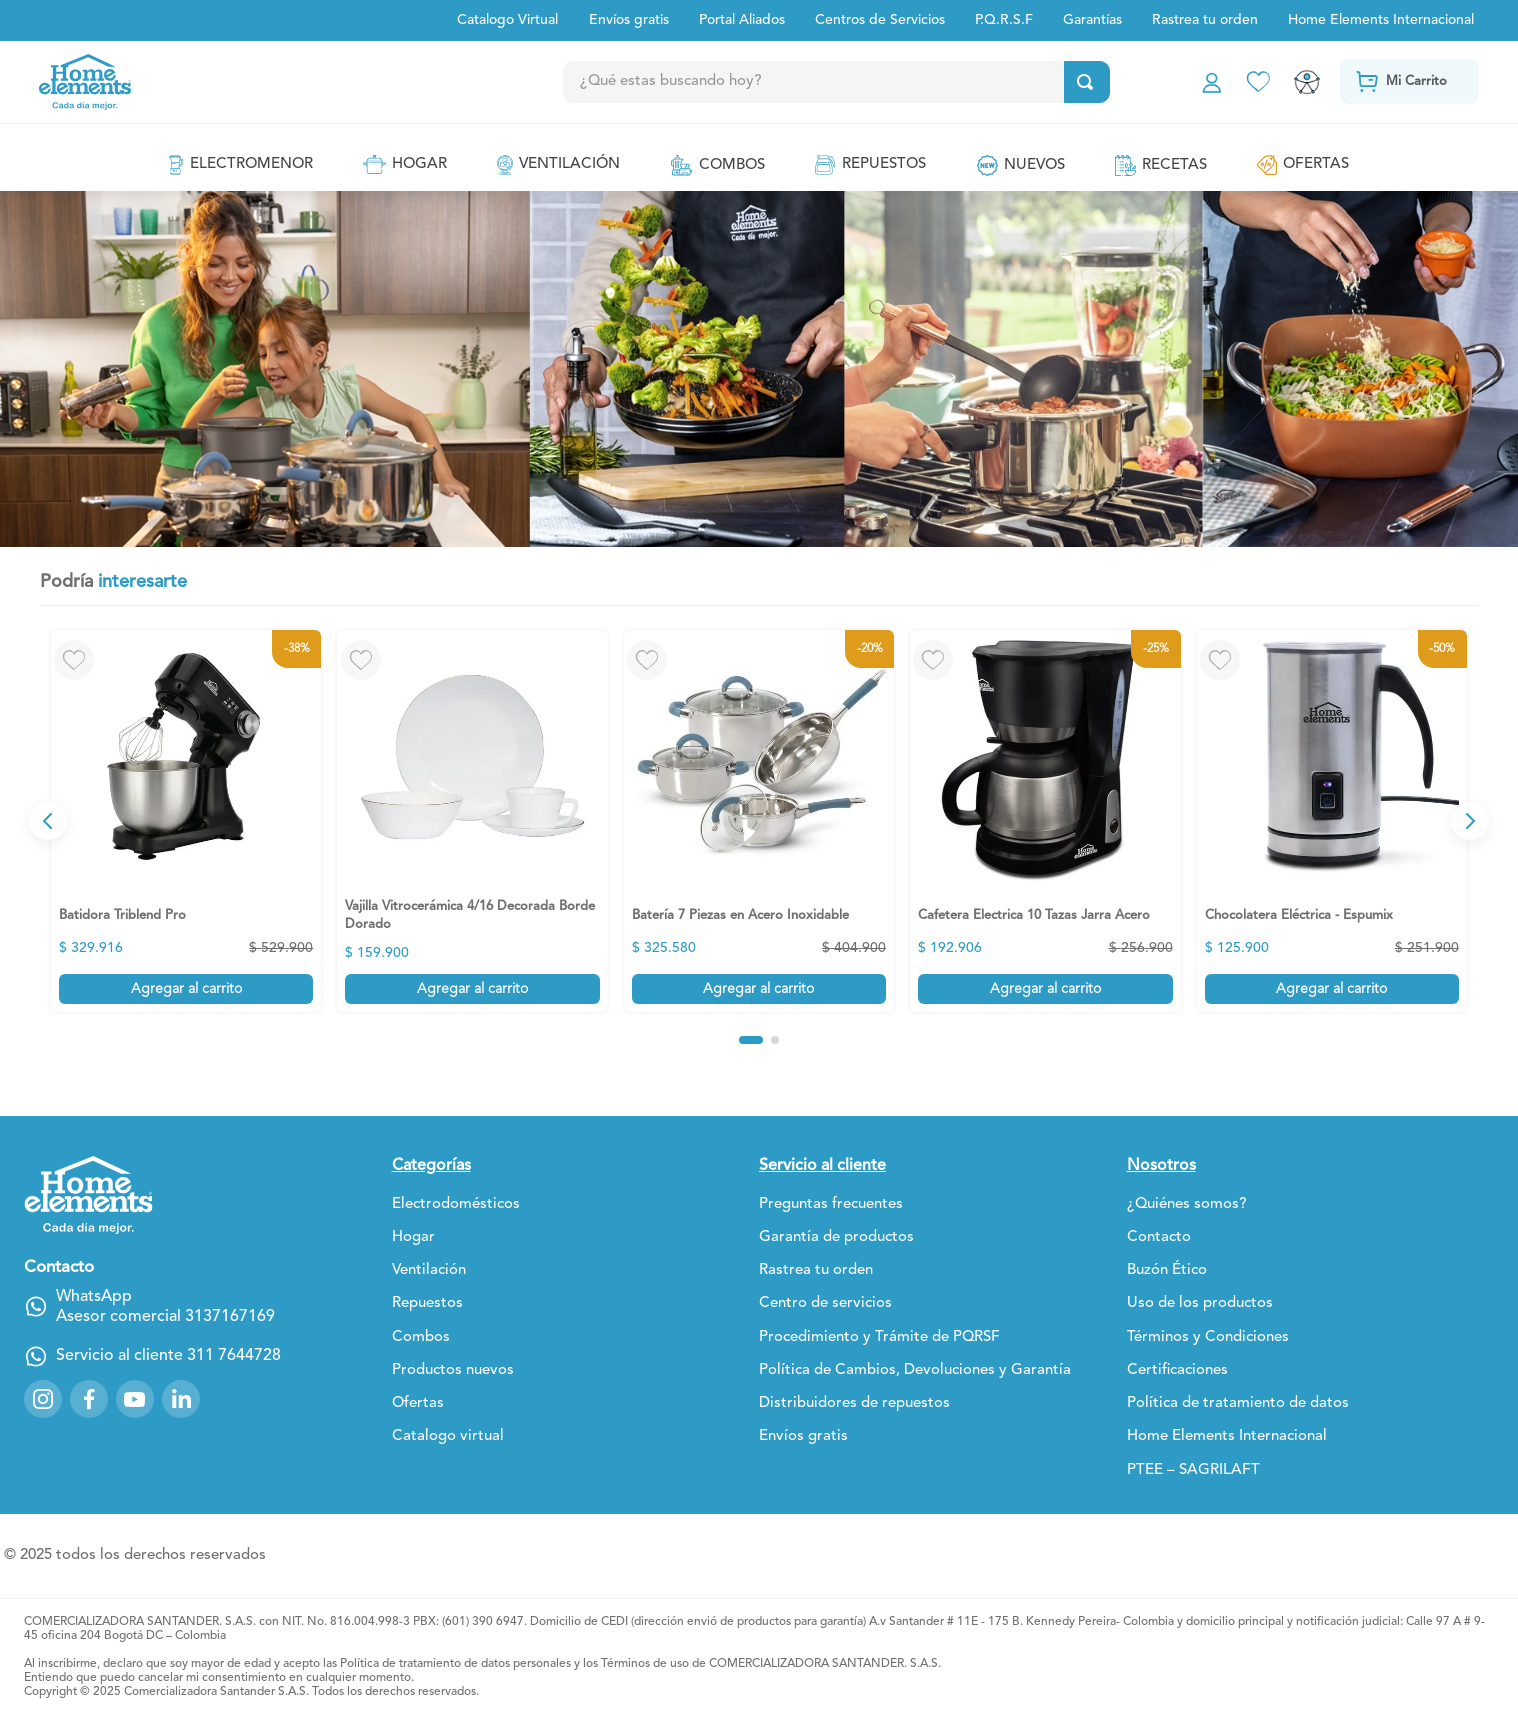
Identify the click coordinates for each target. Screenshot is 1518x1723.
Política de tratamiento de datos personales (455, 1664)
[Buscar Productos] (1085, 82)
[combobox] (876, 82)
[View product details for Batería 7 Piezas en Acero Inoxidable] (759, 821)
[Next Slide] (1470, 821)
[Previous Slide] (48, 821)
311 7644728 (234, 1341)
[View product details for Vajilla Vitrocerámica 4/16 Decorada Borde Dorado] (472, 821)
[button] (751, 1040)
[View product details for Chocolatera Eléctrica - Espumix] (1332, 821)
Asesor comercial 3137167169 (165, 1302)
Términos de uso (645, 1664)
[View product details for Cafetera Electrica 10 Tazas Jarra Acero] (1045, 821)
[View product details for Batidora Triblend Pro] (186, 821)
